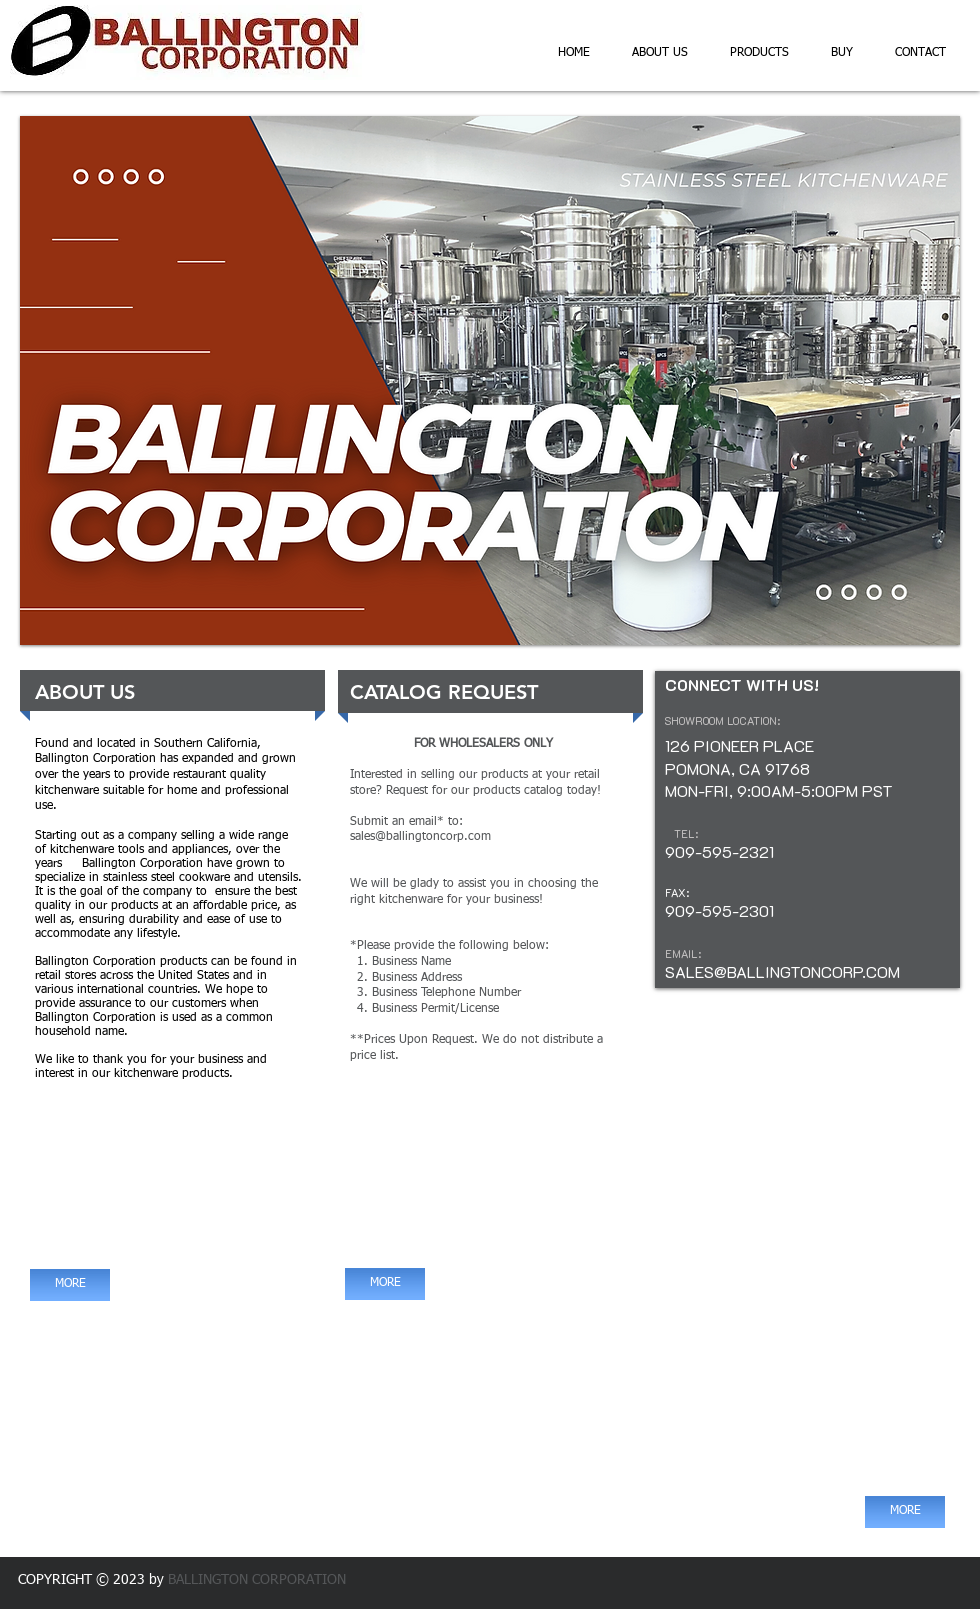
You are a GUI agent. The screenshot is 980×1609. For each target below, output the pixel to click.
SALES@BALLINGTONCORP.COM (782, 971)
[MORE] (70, 1285)
